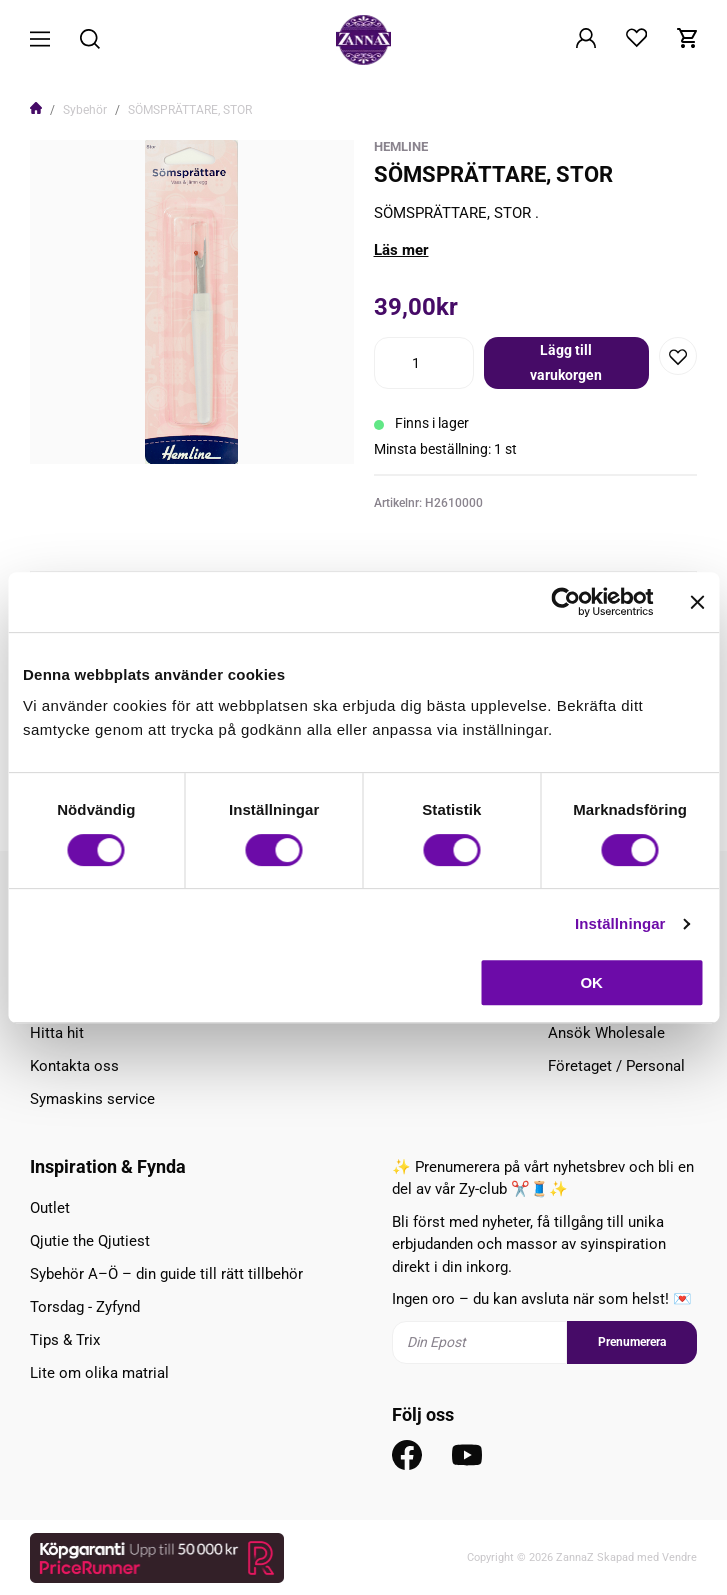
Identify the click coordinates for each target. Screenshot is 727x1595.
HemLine (401, 146)
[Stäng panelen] (697, 602)
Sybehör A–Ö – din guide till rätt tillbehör (166, 1274)
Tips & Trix (65, 1340)
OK (591, 982)
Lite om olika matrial (99, 1373)
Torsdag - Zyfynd (85, 1307)
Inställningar (620, 923)
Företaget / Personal (616, 1066)
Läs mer (401, 250)
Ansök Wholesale (606, 1033)
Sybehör (85, 110)
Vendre (679, 1557)
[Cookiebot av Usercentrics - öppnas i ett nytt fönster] (565, 602)
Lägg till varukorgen (566, 362)
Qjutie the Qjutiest (90, 1241)
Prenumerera (632, 1342)
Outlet (50, 1208)
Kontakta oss (74, 1066)
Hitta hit (57, 1033)
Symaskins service (92, 1099)
